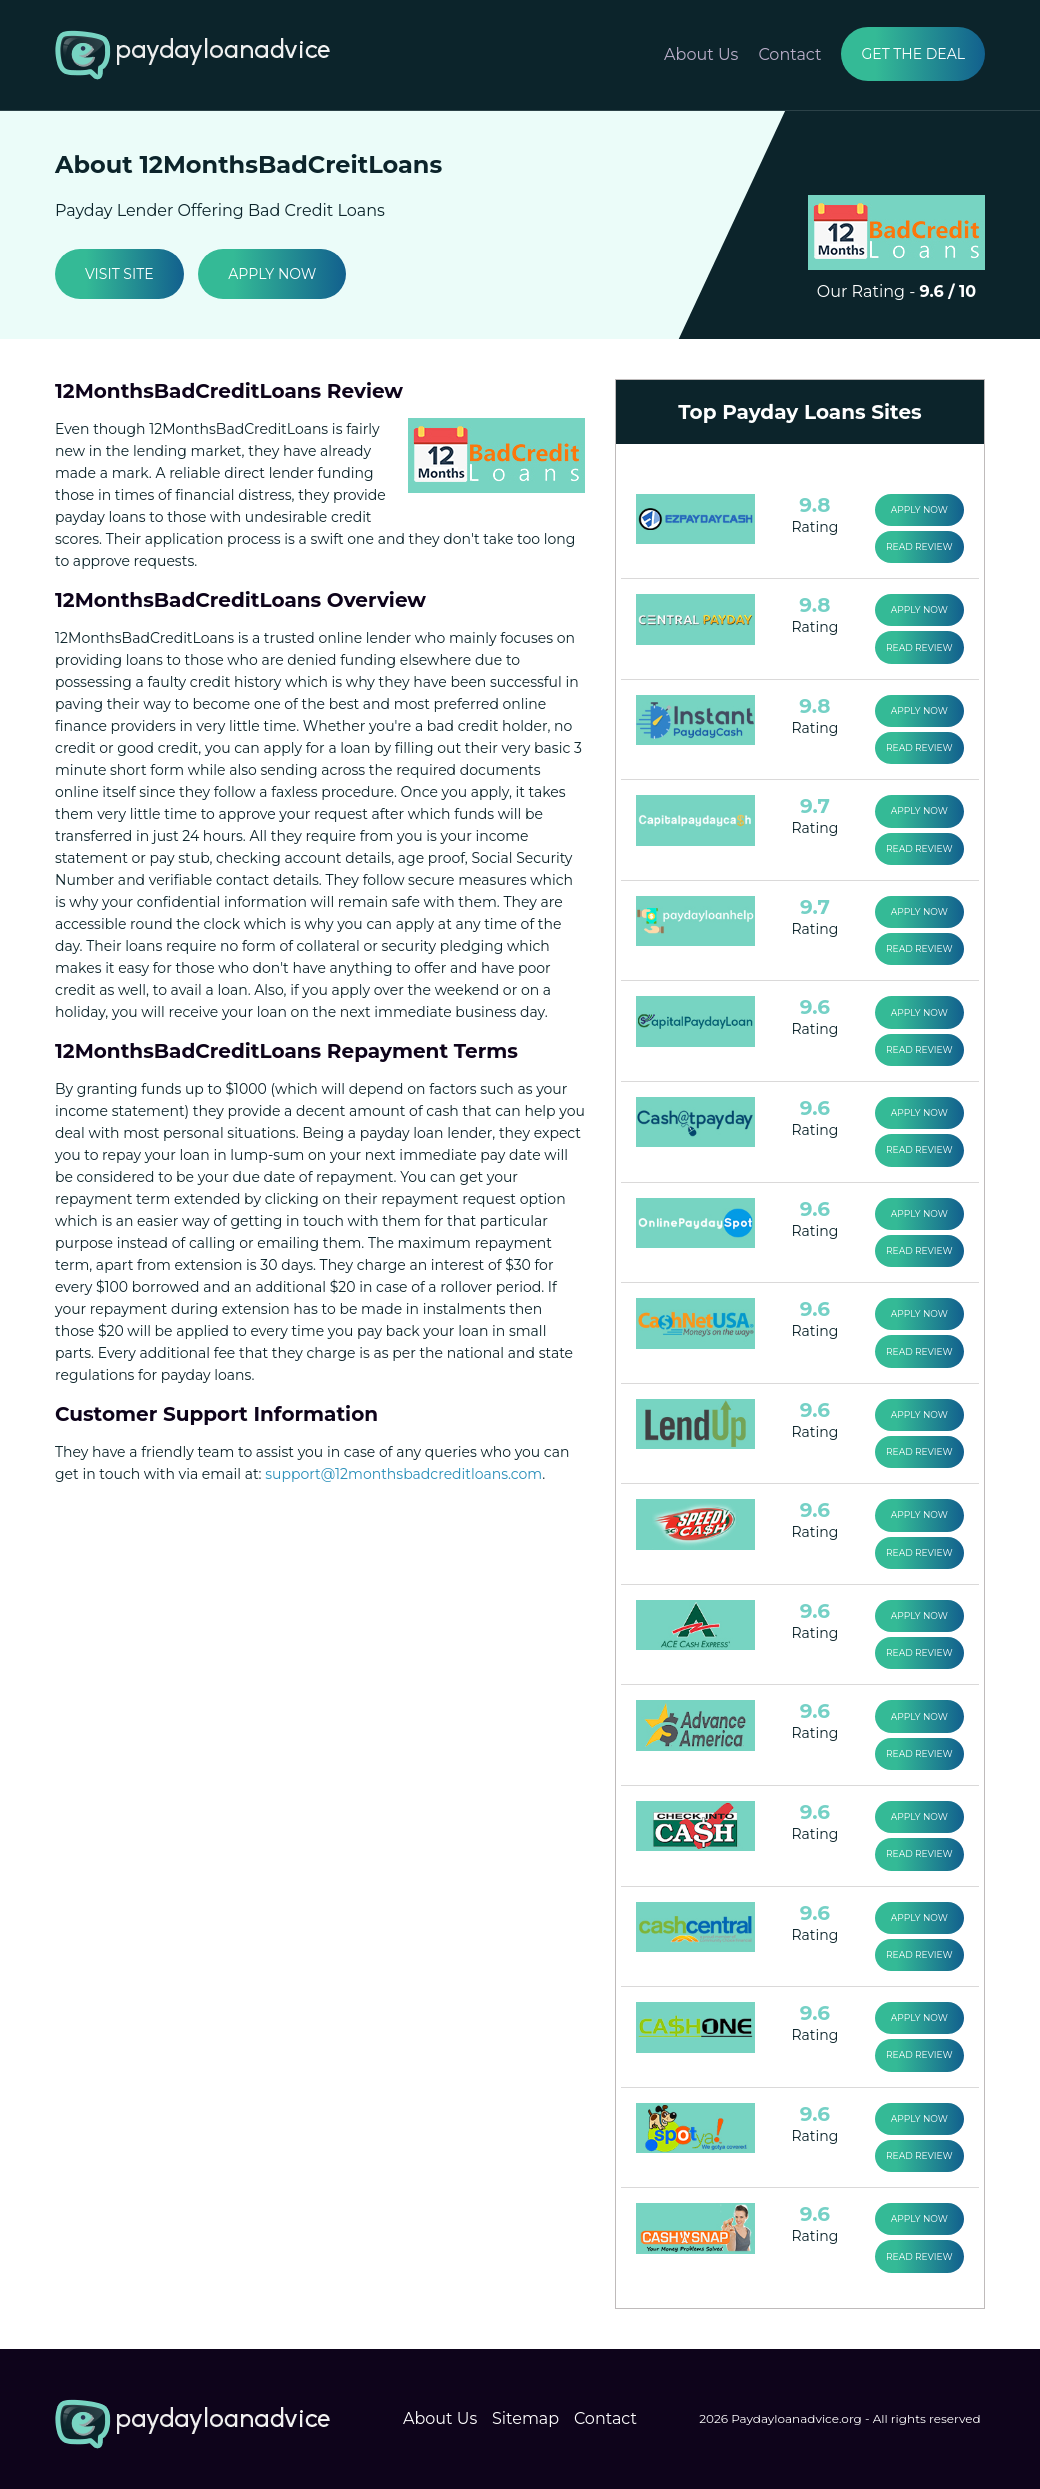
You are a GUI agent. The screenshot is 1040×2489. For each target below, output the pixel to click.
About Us (701, 54)
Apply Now (272, 274)
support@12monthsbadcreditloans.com (403, 1474)
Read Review (919, 546)
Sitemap (525, 2408)
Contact (789, 54)
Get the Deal (913, 54)
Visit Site (119, 274)
